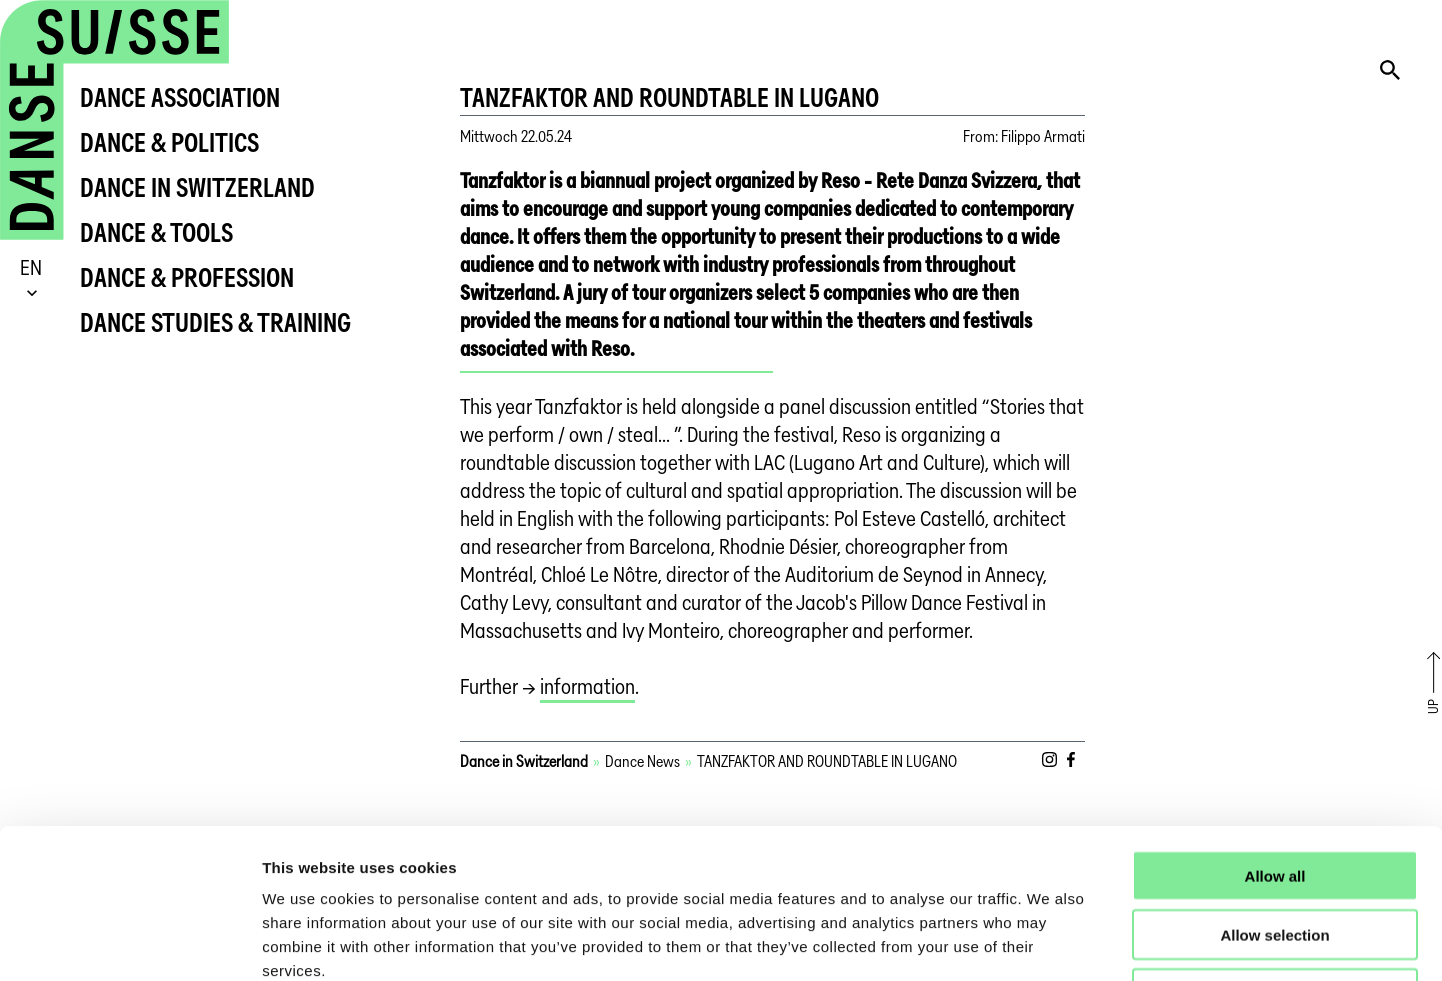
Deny (1275, 853)
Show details (1049, 941)
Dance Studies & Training (215, 322)
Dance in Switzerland (197, 187)
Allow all (1275, 735)
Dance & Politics (169, 142)
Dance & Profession (187, 277)
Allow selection (1274, 794)
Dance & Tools (156, 232)
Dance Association (180, 97)
